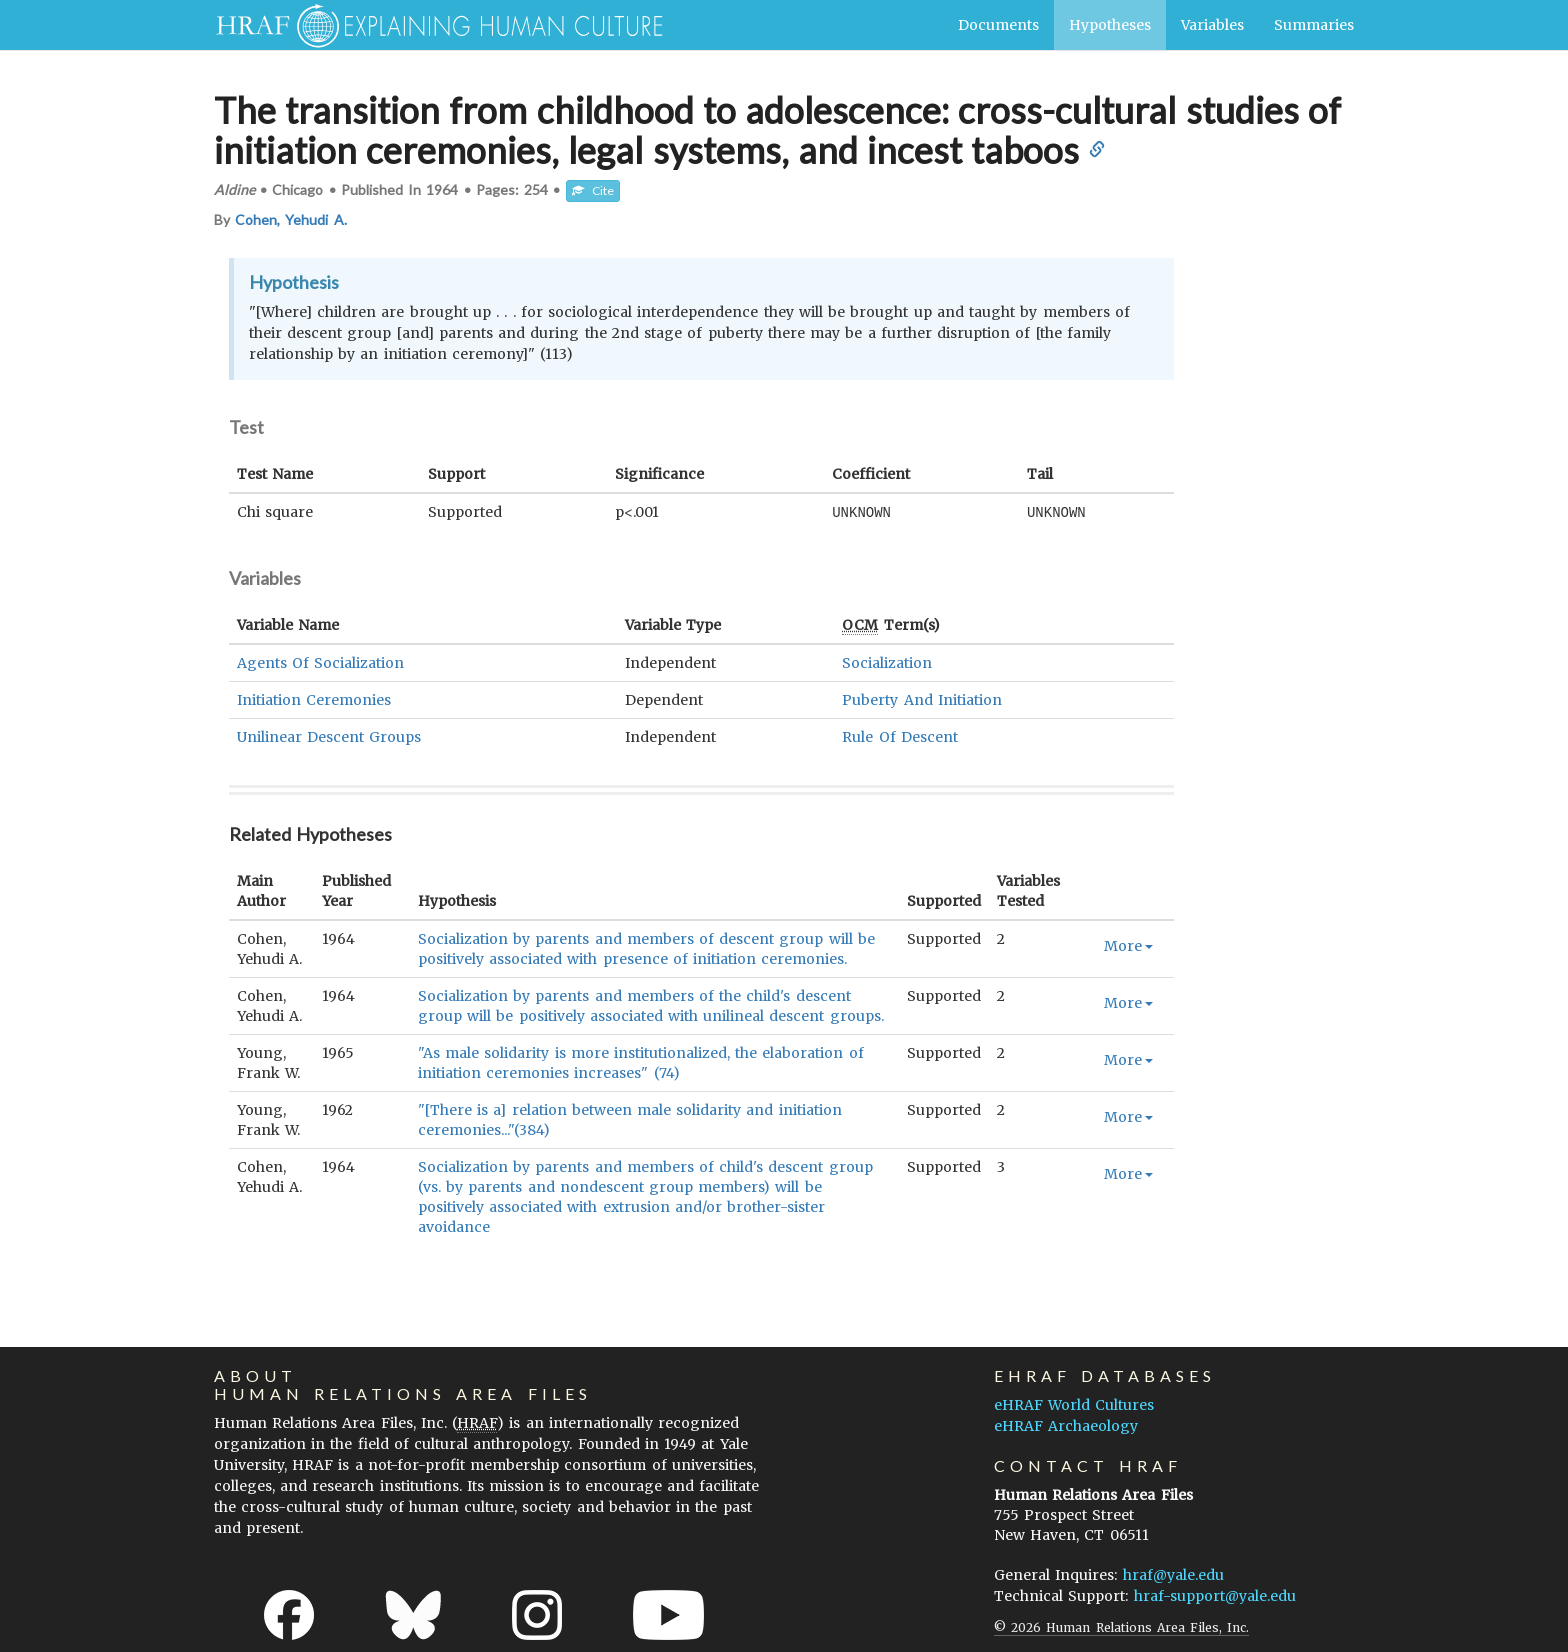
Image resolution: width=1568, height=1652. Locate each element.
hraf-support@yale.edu (1215, 1595)
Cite (593, 190)
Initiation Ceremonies (314, 699)
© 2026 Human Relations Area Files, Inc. (1121, 1626)
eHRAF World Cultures (1074, 1404)
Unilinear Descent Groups (329, 736)
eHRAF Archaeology (1066, 1425)
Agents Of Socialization (320, 662)
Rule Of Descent (899, 736)
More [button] (1128, 945)
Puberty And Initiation (921, 699)
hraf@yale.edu (1173, 1574)
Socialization (887, 662)
